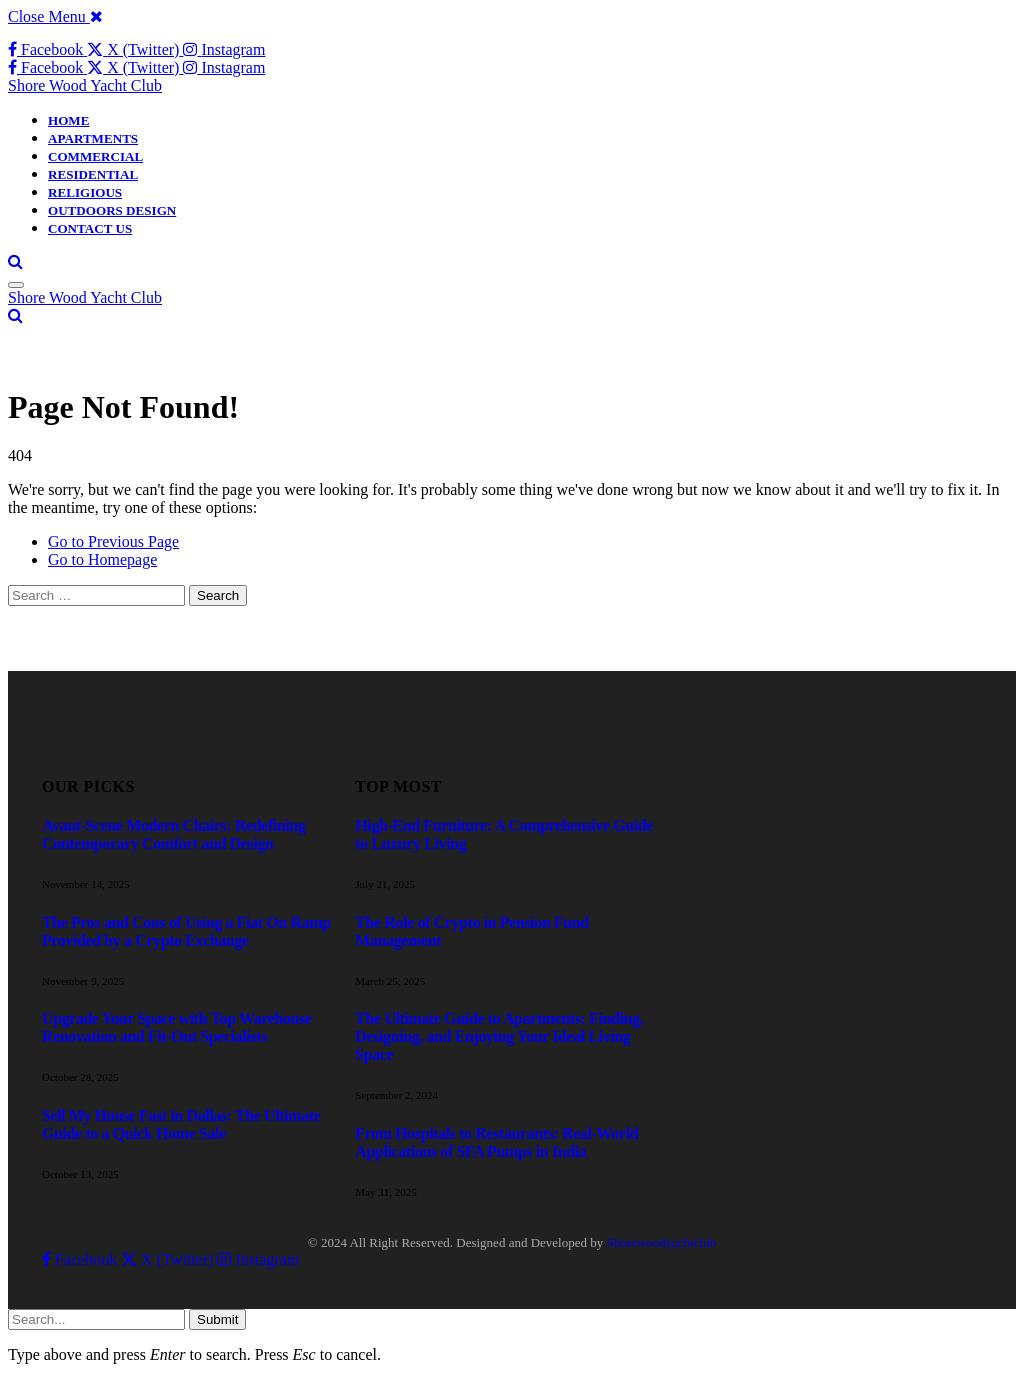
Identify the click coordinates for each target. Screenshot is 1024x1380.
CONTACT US (90, 228)
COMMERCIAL (95, 156)
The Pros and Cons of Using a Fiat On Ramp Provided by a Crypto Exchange (186, 931)
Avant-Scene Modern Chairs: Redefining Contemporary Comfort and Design (174, 834)
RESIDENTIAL (93, 174)
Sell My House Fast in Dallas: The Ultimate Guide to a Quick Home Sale (181, 1124)
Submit (217, 1319)
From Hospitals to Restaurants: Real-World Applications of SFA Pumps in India (496, 1142)
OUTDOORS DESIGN (112, 210)
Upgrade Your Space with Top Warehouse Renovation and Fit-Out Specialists (177, 1027)
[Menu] (16, 285)
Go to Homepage (102, 559)
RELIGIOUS (85, 192)
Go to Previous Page (113, 541)
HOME (68, 120)
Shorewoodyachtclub (661, 1242)
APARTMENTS (93, 138)
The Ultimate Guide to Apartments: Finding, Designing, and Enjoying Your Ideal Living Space (499, 1036)
